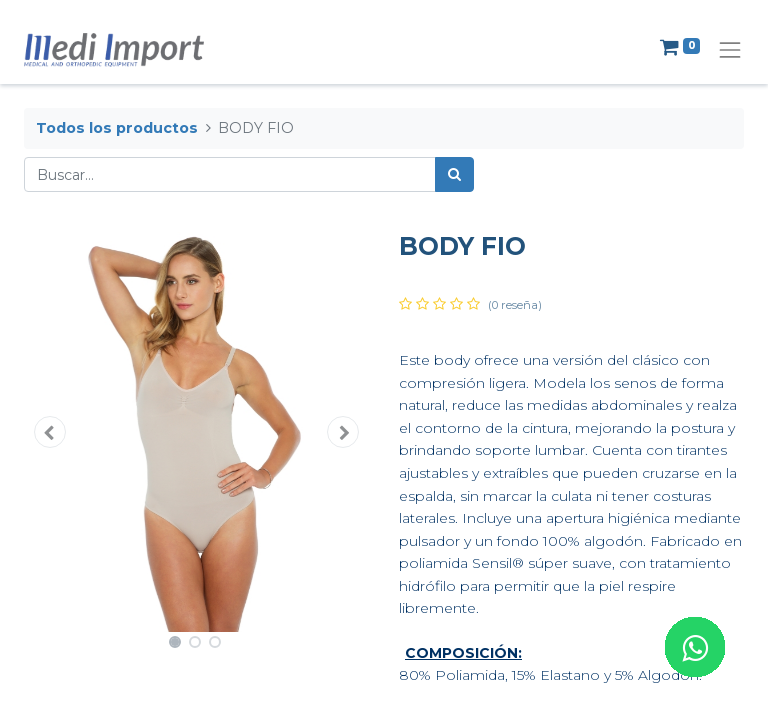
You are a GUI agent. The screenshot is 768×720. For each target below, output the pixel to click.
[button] (50, 432)
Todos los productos (117, 128)
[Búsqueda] (454, 174)
